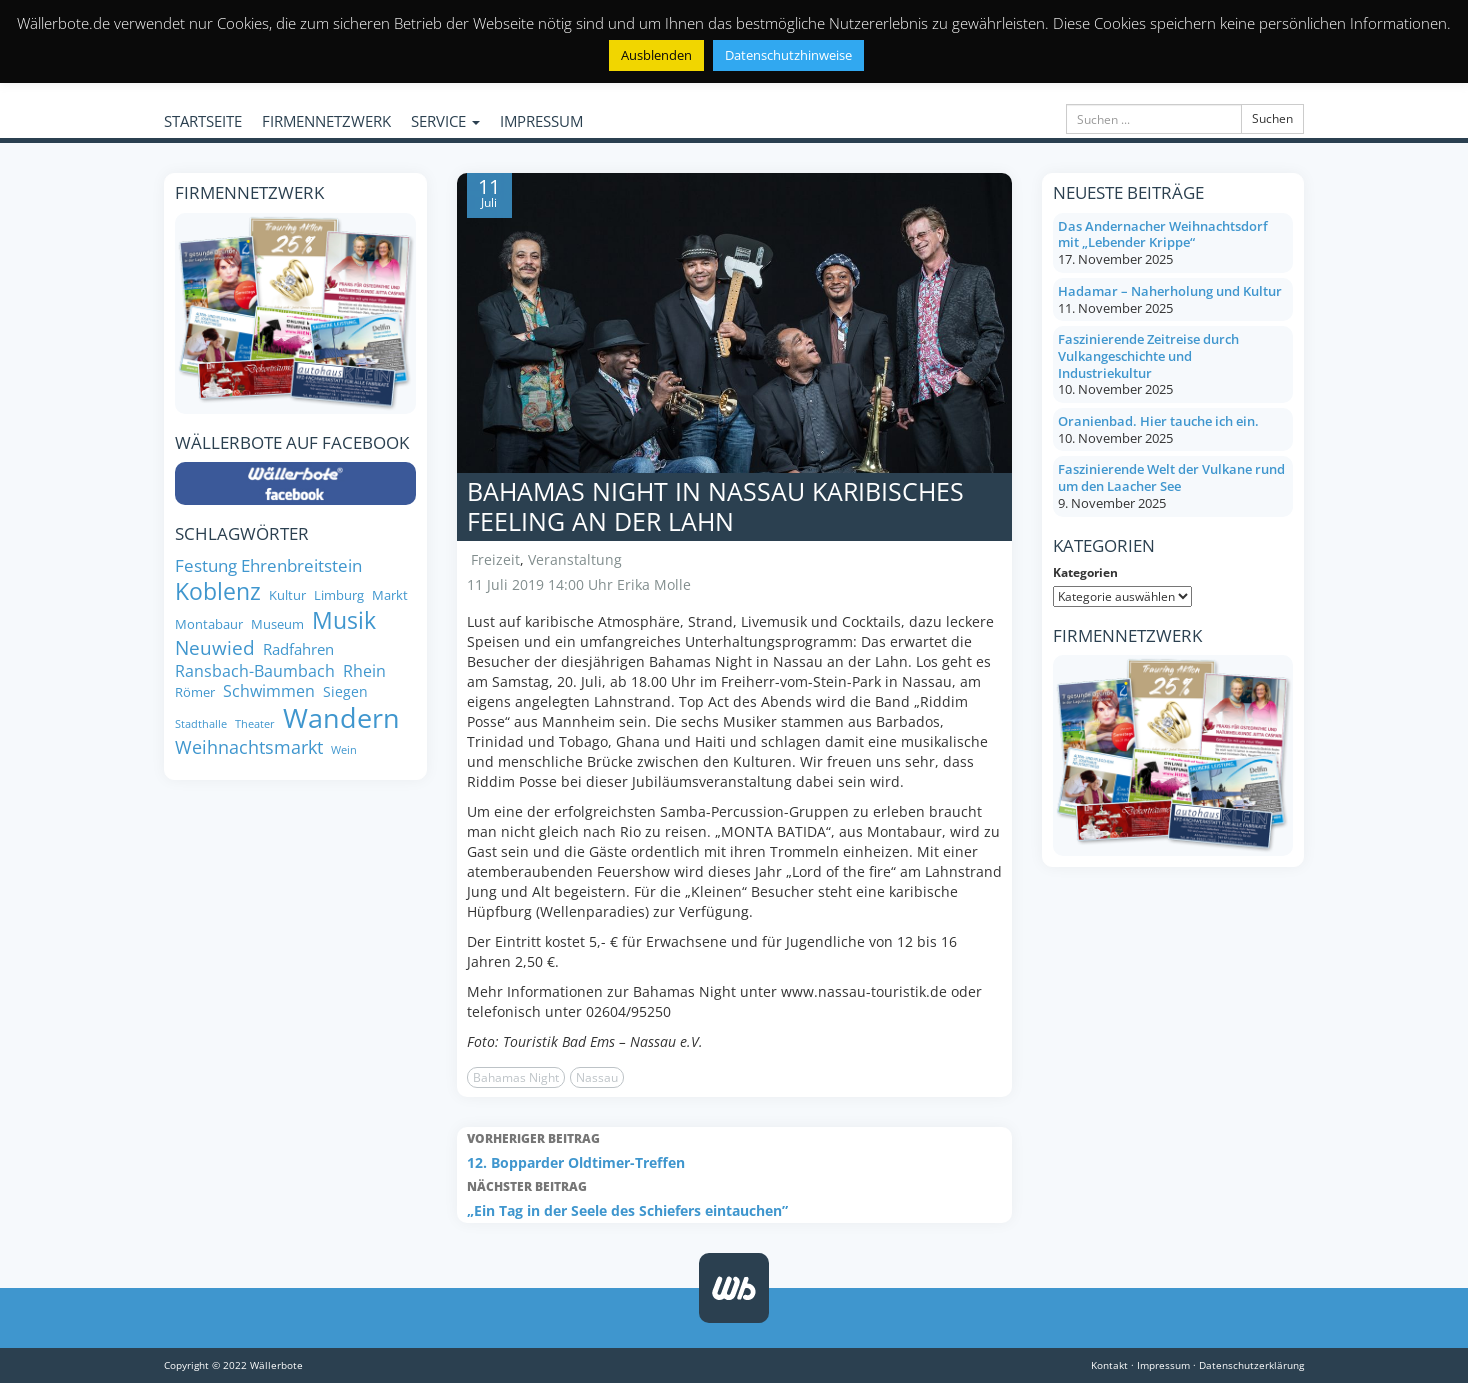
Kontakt (1109, 1365)
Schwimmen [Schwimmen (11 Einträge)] (269, 691)
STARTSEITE (203, 121)
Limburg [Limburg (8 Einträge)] (339, 595)
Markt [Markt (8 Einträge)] (390, 595)
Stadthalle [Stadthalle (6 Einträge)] (201, 724)
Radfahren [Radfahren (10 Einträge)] (298, 649)
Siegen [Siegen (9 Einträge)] (345, 692)
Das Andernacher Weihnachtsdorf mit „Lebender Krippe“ (1163, 234)
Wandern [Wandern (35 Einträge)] (341, 718)
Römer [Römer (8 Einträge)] (195, 692)
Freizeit (495, 559)
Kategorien (1085, 572)
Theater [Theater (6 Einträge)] (255, 724)
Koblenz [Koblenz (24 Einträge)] (218, 592)
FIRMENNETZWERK (326, 121)
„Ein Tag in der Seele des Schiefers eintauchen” (734, 1197)
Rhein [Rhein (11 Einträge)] (364, 671)
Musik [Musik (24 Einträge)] (344, 621)
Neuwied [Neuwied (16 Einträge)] (215, 648)
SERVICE (445, 121)
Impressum (1163, 1365)
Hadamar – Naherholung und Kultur (1170, 291)
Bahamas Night (516, 1077)
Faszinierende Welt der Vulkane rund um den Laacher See (1171, 477)
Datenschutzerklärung (1251, 1365)
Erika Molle (654, 584)
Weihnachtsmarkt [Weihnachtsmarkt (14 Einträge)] (249, 747)
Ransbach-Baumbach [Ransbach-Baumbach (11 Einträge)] (255, 671)
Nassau (597, 1077)
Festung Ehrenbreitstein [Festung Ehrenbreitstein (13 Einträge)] (268, 565)
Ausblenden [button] (656, 55)
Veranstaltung (575, 559)
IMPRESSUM (541, 121)
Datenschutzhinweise (788, 55)
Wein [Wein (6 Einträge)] (344, 750)
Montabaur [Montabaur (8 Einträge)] (209, 624)
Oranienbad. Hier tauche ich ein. (1158, 421)
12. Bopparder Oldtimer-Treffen (734, 1149)
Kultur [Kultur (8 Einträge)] (287, 595)
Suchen (1272, 118)
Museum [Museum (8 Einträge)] (277, 624)
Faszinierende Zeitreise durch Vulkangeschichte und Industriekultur (1148, 355)
